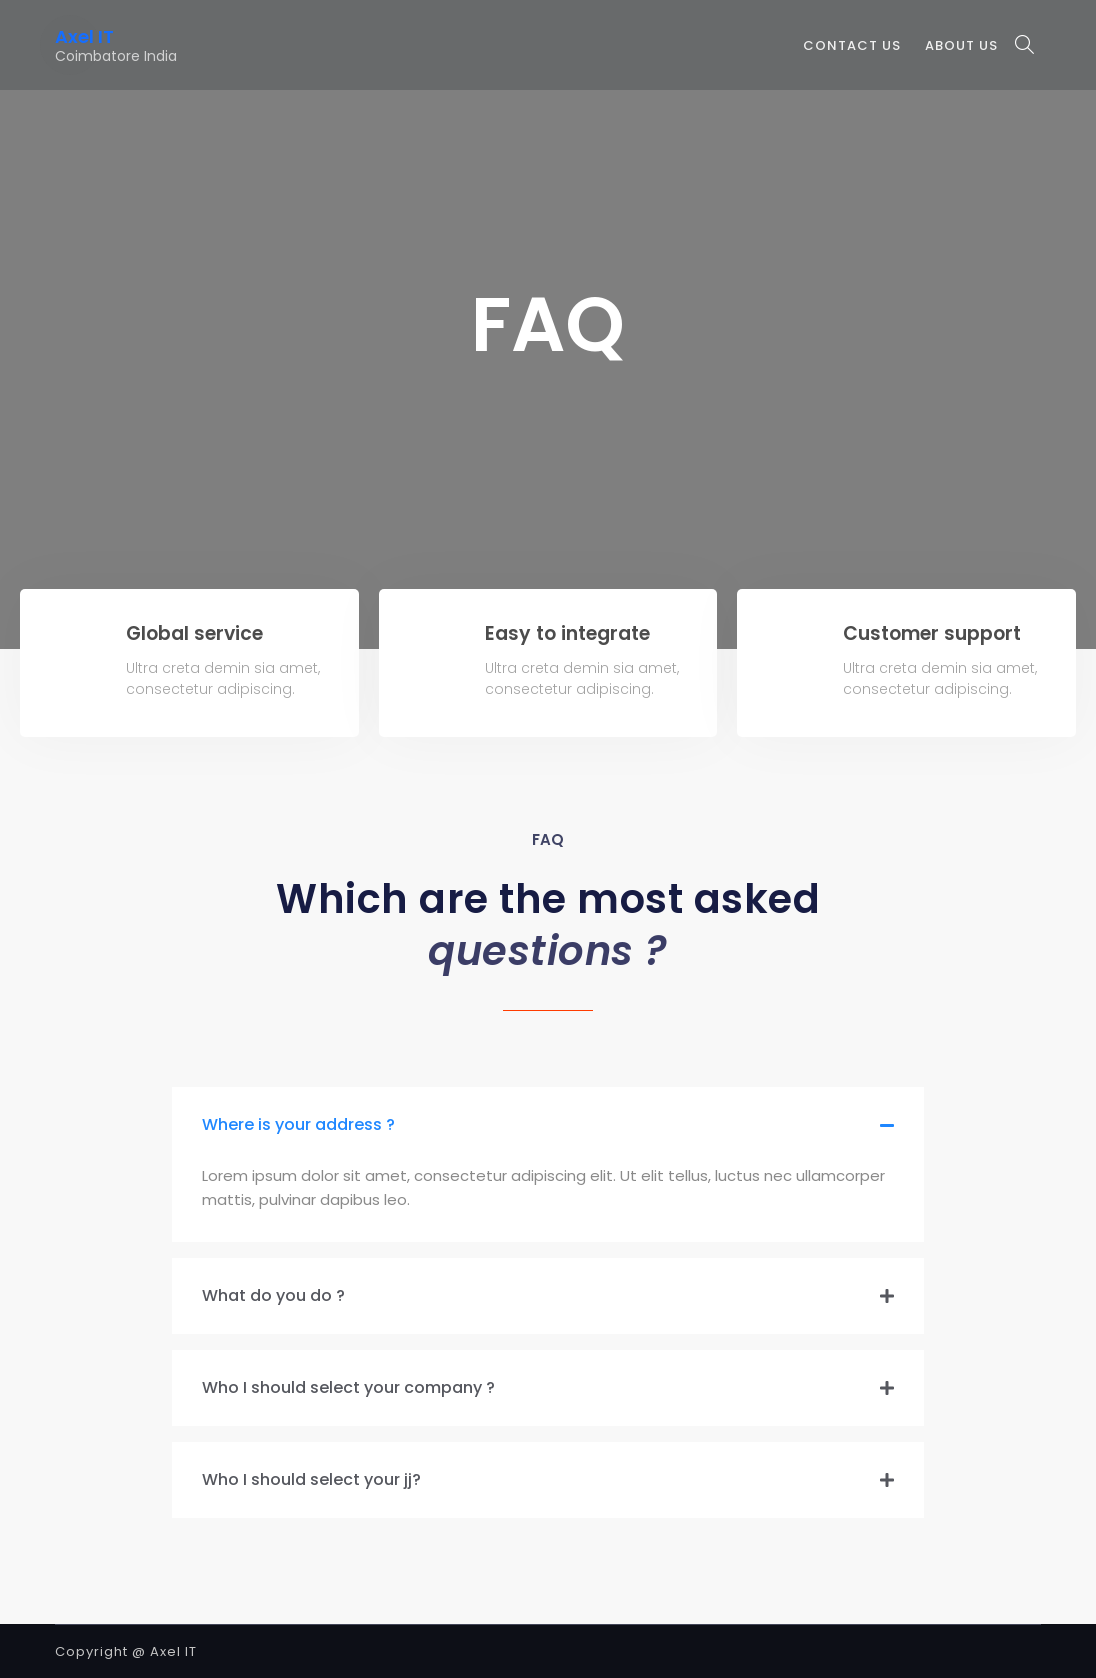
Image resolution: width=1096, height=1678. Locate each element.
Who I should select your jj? (311, 1479)
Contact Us (852, 45)
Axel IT (84, 37)
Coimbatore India (116, 56)
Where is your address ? (298, 1124)
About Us (961, 45)
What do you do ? (273, 1295)
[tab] (548, 1125)
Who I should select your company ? (348, 1387)
